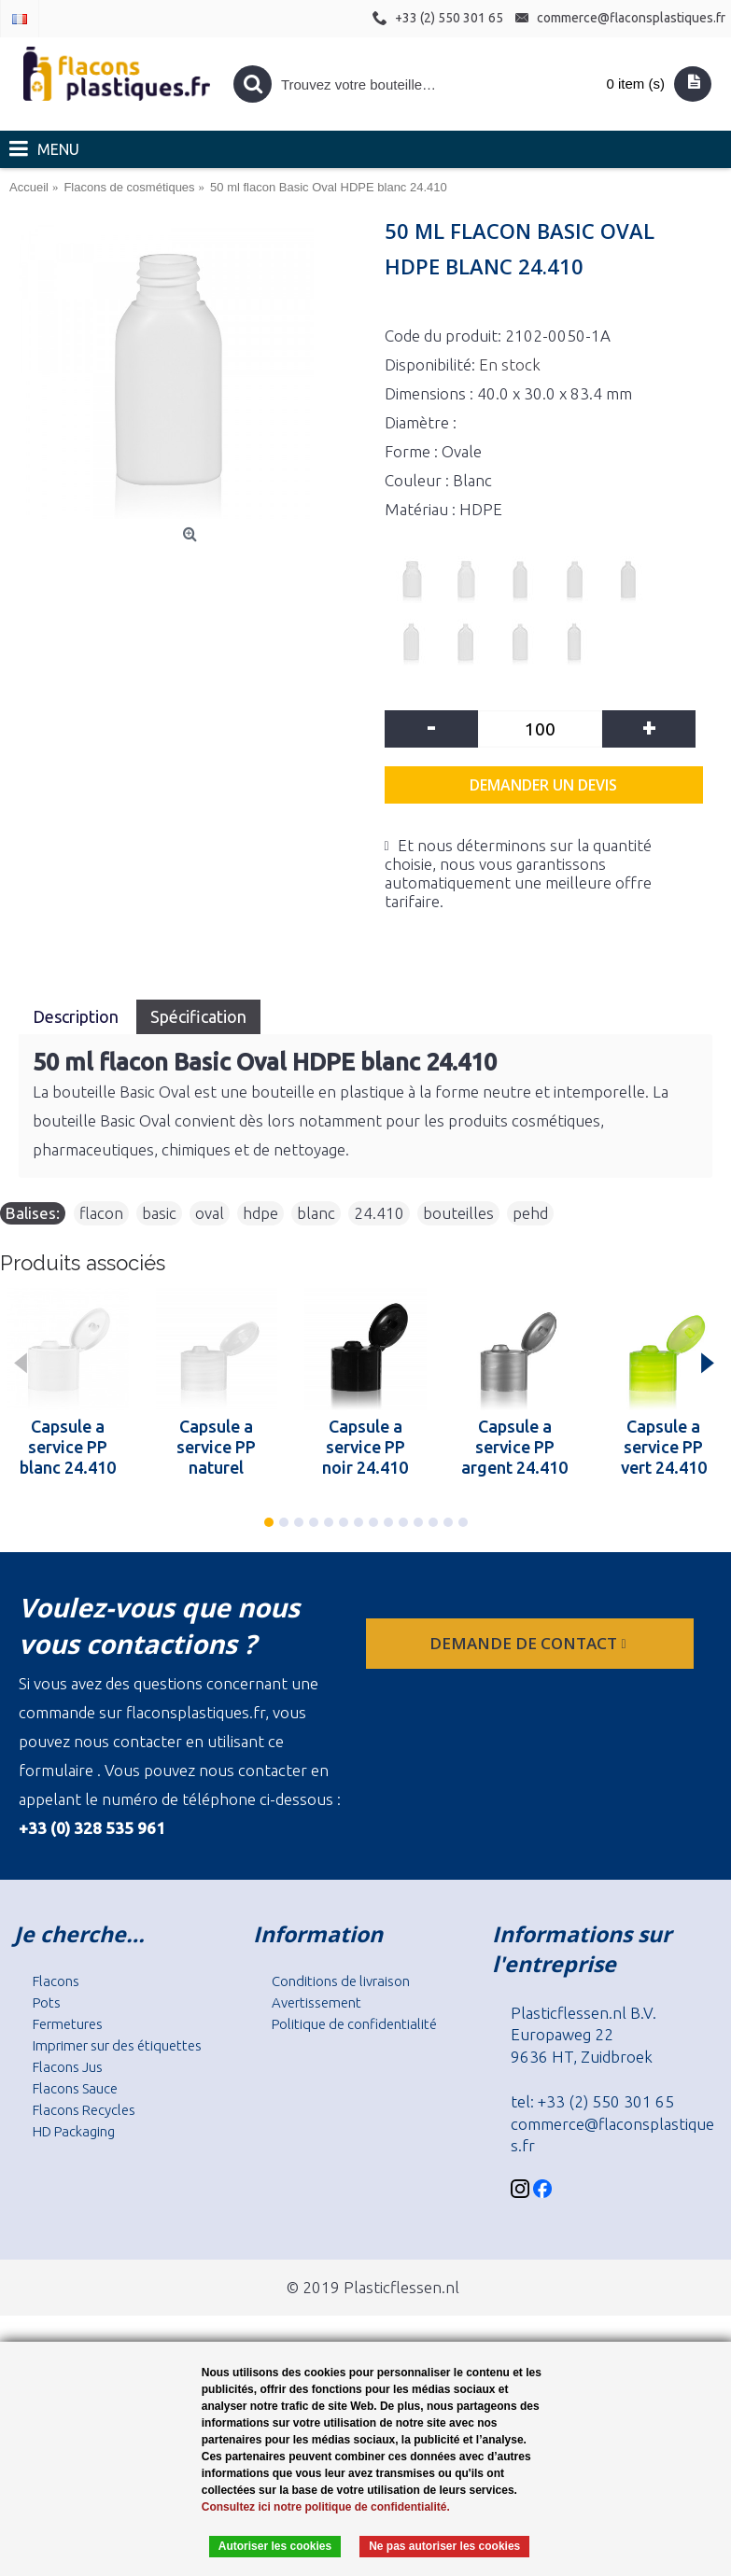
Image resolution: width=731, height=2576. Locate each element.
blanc (316, 1213)
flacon (101, 1213)
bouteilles (458, 1213)
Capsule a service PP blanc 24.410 (68, 1447)
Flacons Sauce (75, 2088)
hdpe (260, 1213)
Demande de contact (529, 1643)
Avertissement (316, 2002)
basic (159, 1213)
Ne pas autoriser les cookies (444, 2546)
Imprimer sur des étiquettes (117, 2045)
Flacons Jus (68, 2067)
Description (77, 1016)
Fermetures (68, 2024)
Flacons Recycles (84, 2110)
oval (209, 1213)
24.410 (379, 1213)
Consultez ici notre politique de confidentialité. (326, 2506)
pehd (530, 1213)
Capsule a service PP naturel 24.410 (216, 1447)
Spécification (198, 1016)
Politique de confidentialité (354, 2024)
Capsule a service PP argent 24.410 (514, 1447)
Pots (47, 2002)
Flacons (56, 1981)
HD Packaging (74, 2131)
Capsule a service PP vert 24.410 (664, 1447)
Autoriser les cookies (274, 2546)
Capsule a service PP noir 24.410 (365, 1447)
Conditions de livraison (341, 1981)
